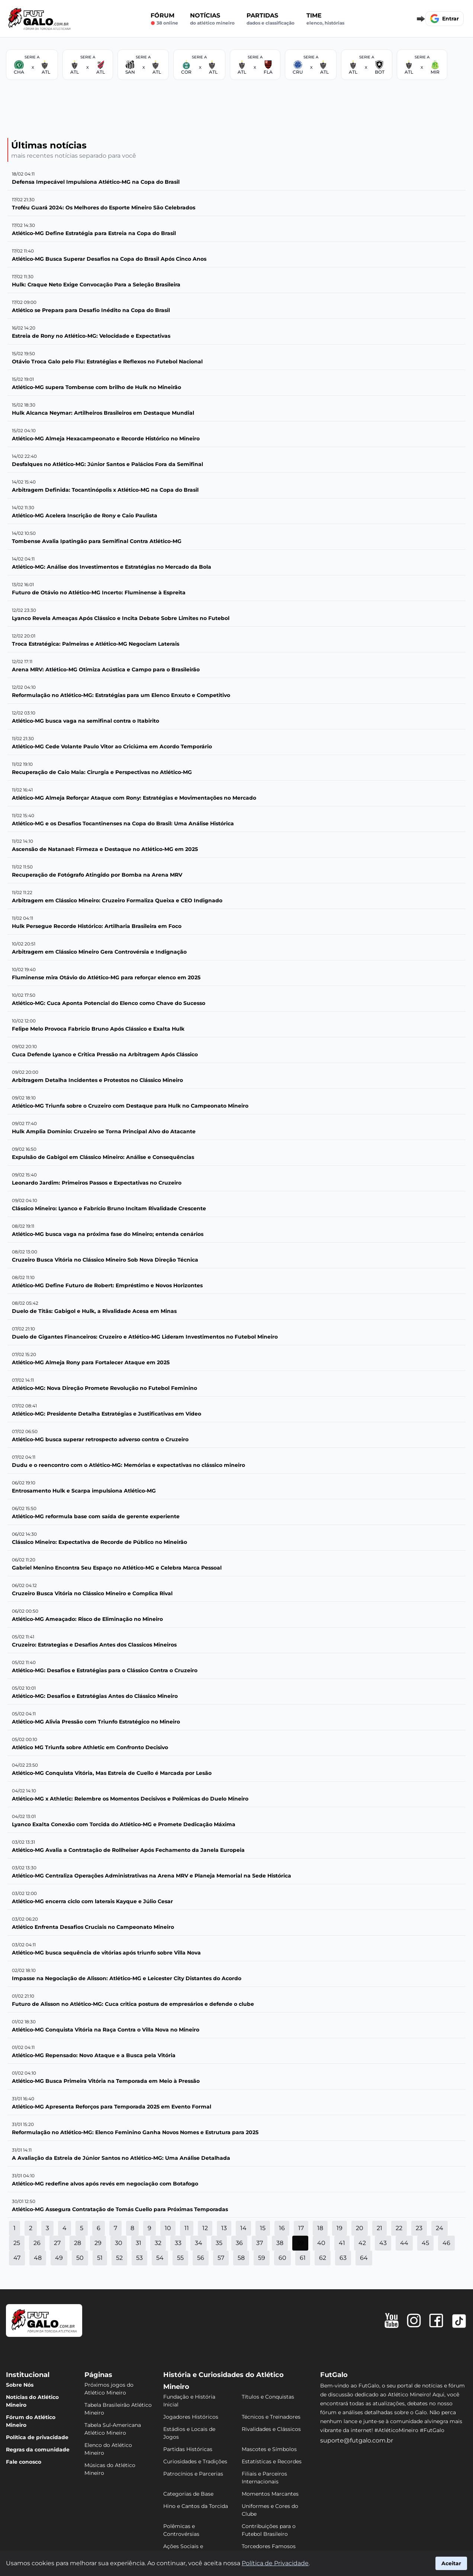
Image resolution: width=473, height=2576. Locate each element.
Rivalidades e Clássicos (271, 2429)
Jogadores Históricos (190, 2416)
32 (158, 2242)
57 (221, 2257)
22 (399, 2228)
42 (362, 2242)
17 (301, 2228)
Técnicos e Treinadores (271, 2416)
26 (37, 2242)
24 (439, 2228)
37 (259, 2242)
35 (219, 2242)
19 (339, 2228)
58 (241, 2257)
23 (419, 2228)
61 (303, 2257)
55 (180, 2257)
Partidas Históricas (187, 2449)
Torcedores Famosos (269, 2546)
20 (359, 2228)
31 (138, 2242)
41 (342, 2242)
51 (100, 2257)
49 (59, 2257)
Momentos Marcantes (270, 2493)
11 (186, 2228)
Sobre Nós (19, 2384)
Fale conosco (23, 2461)
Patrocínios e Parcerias (193, 2473)
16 (282, 2228)
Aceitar (451, 2563)
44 (404, 2242)
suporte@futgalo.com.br (356, 2440)
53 (139, 2257)
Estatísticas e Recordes (272, 2461)
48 (38, 2257)
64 (364, 2257)
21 (379, 2228)
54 (160, 2257)
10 (168, 2228)
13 (224, 2228)
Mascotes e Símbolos (269, 2449)
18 (320, 2228)
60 (282, 2257)
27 (57, 2242)
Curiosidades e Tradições (195, 2461)
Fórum (164, 19)
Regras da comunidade (38, 2449)
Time (325, 19)
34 (198, 2242)
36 (239, 2242)
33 (178, 2242)
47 (16, 2257)
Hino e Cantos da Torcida (195, 2506)
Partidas (271, 19)
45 (425, 2242)
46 (446, 2242)
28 (77, 2242)
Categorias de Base (188, 2493)
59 (261, 2257)
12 (205, 2228)
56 (200, 2257)
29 (98, 2242)
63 (343, 2257)
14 (243, 2228)
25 (16, 2242)
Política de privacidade (37, 2437)
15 (263, 2228)
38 (279, 2242)
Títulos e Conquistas (268, 2396)
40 (321, 2242)
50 (80, 2257)
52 (119, 2257)
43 (383, 2242)
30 (118, 2242)
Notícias (212, 19)
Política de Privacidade (275, 2563)
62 (322, 2257)
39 (300, 2242)
